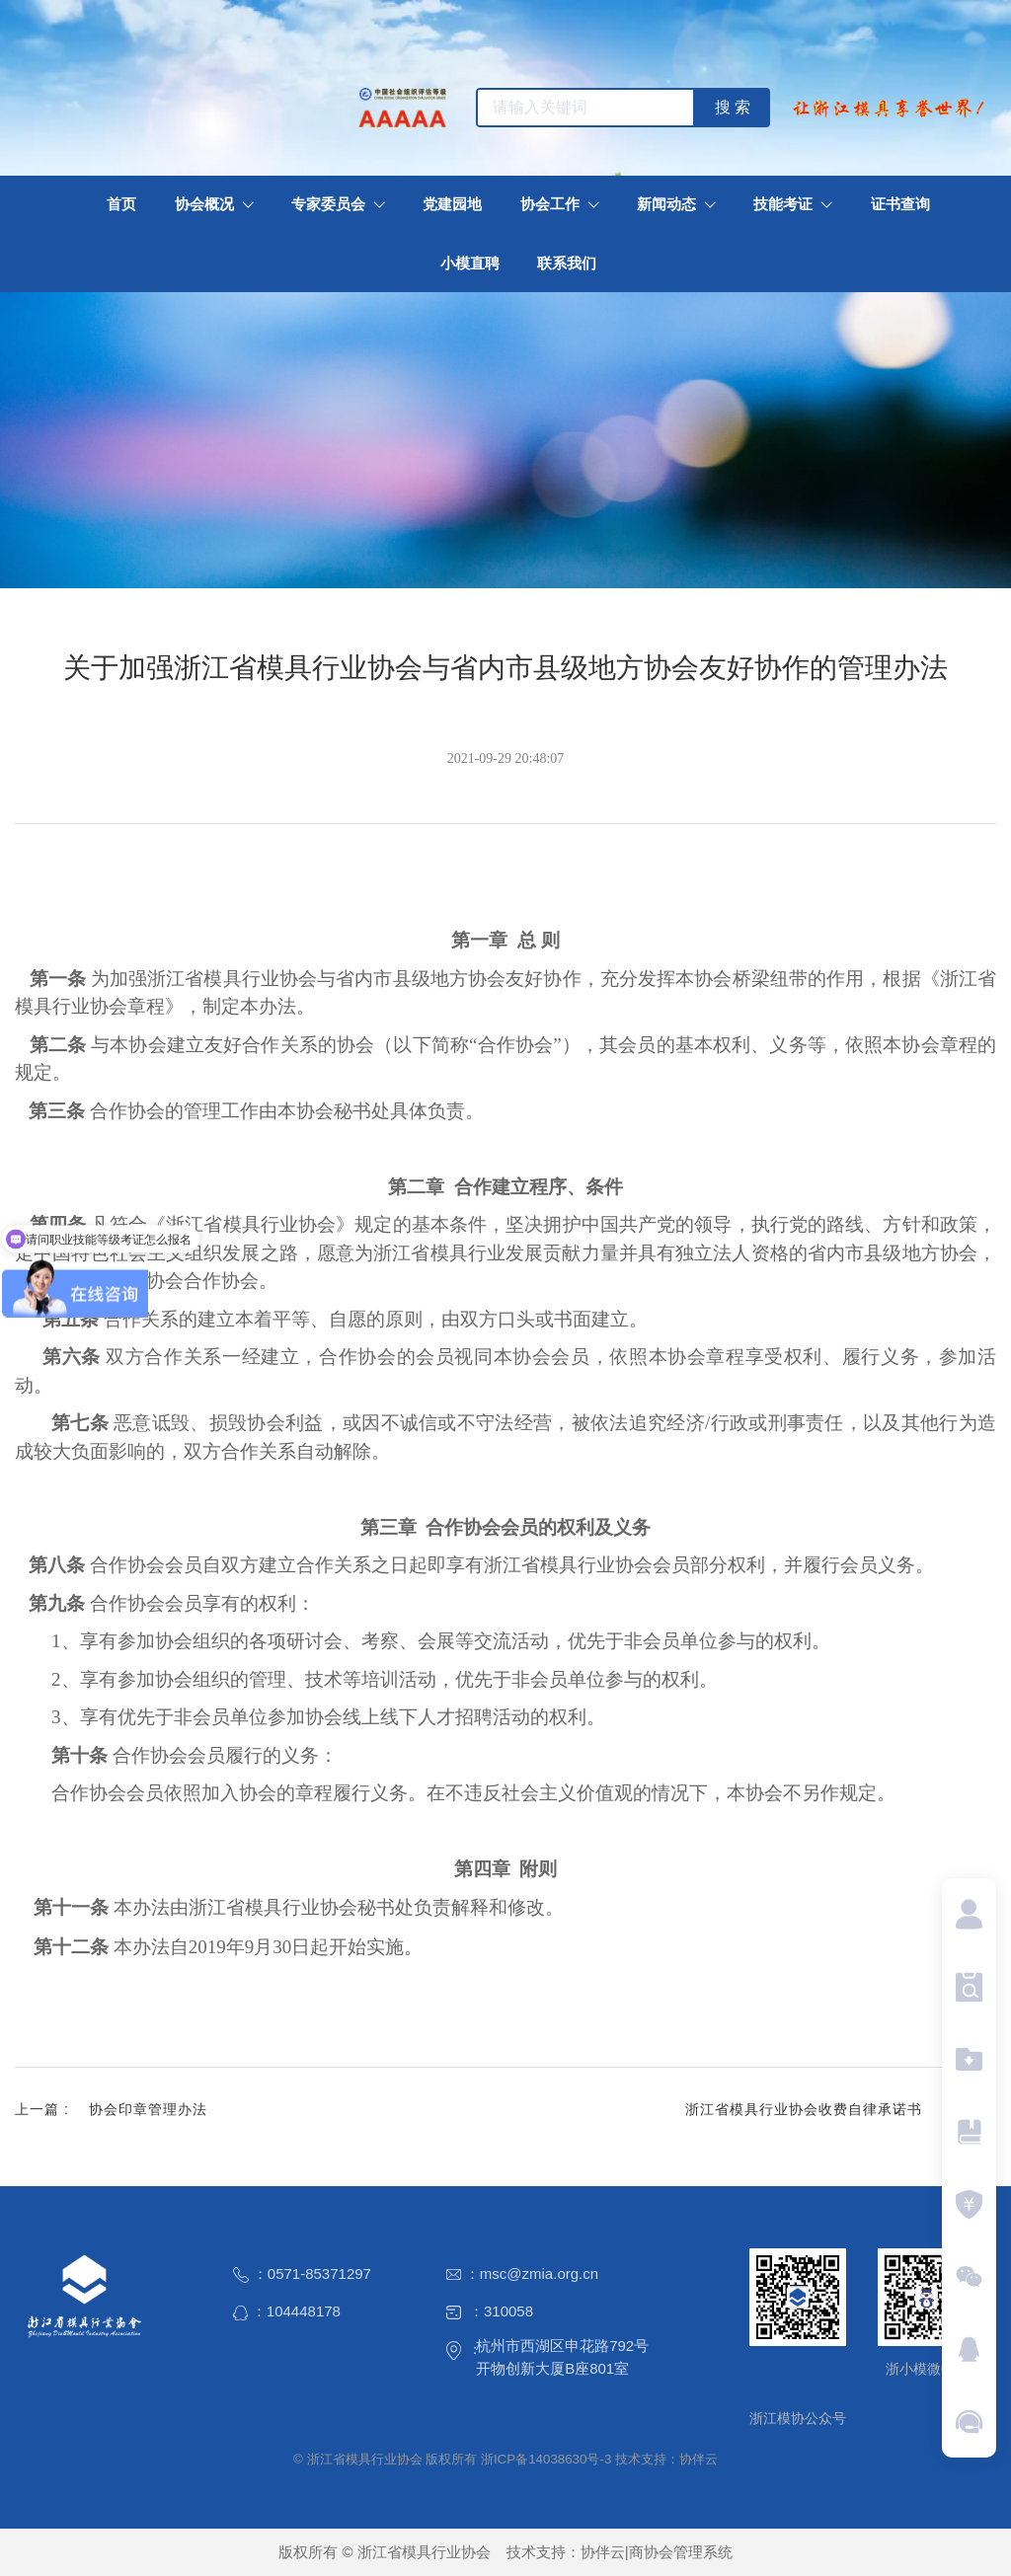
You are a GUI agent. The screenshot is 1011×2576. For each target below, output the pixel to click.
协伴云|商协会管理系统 (657, 2551)
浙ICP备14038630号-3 (546, 2459)
